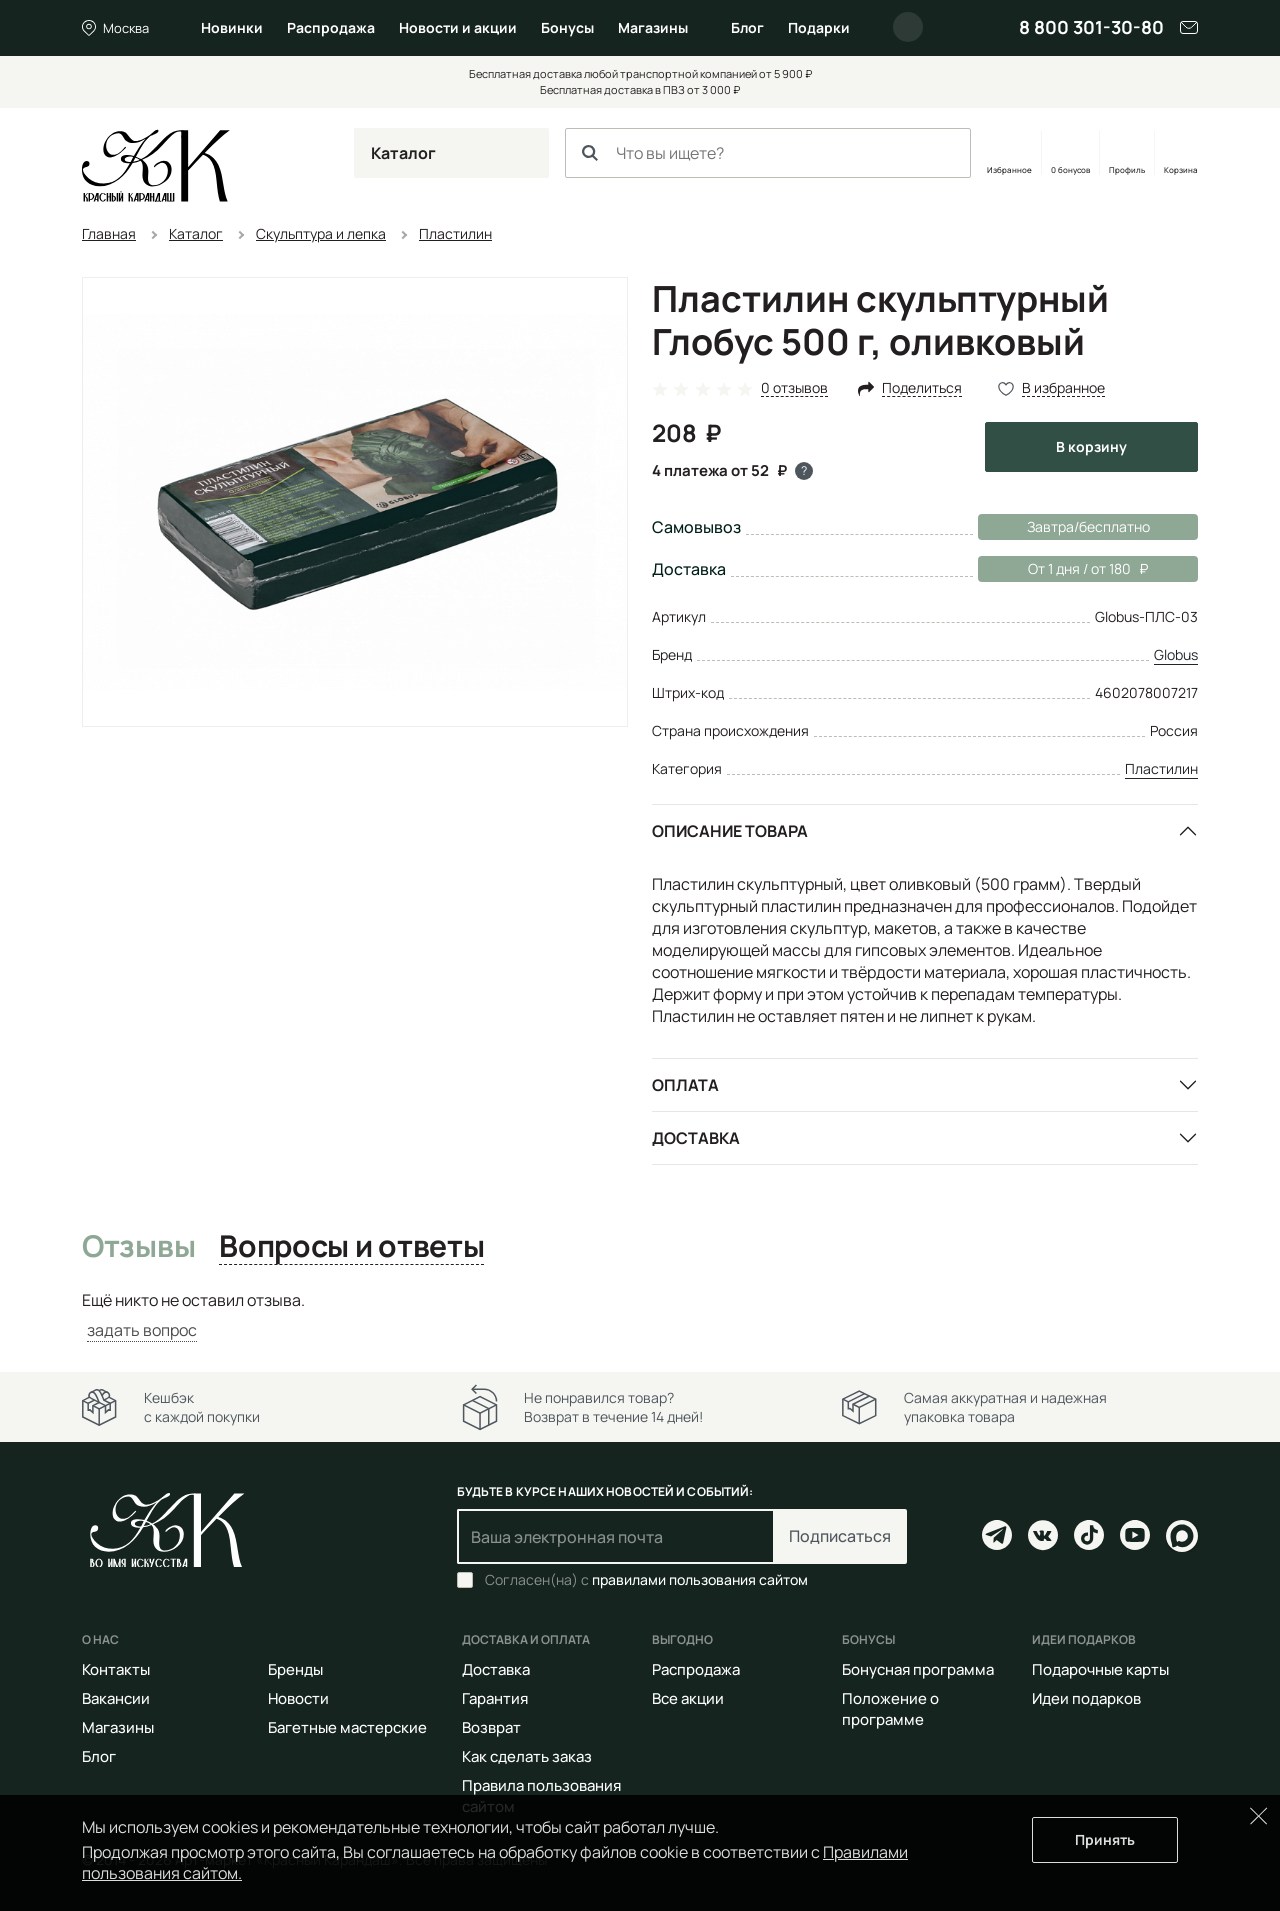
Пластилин (1161, 768)
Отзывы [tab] (138, 1247)
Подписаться (840, 1536)
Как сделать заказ (527, 1756)
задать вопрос (142, 1330)
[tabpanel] (640, 1315)
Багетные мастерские (347, 1727)
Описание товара (730, 831)
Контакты (116, 1669)
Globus (1176, 654)
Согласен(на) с (646, 1580)
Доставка (696, 1138)
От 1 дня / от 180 (1063, 569)
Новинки (232, 27)
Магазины (653, 27)
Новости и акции (458, 27)
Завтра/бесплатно (1088, 526)
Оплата (685, 1085)
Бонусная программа (918, 1669)
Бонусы (567, 27)
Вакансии (116, 1698)
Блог (747, 27)
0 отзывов (794, 388)
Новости (298, 1698)
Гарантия (495, 1698)
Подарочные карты (1100, 1669)
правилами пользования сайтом (700, 1579)
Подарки (819, 27)
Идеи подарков (1086, 1698)
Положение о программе (890, 1709)
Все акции (688, 1698)
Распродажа (331, 27)
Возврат (491, 1727)
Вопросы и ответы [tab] (351, 1247)
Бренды (295, 1669)
